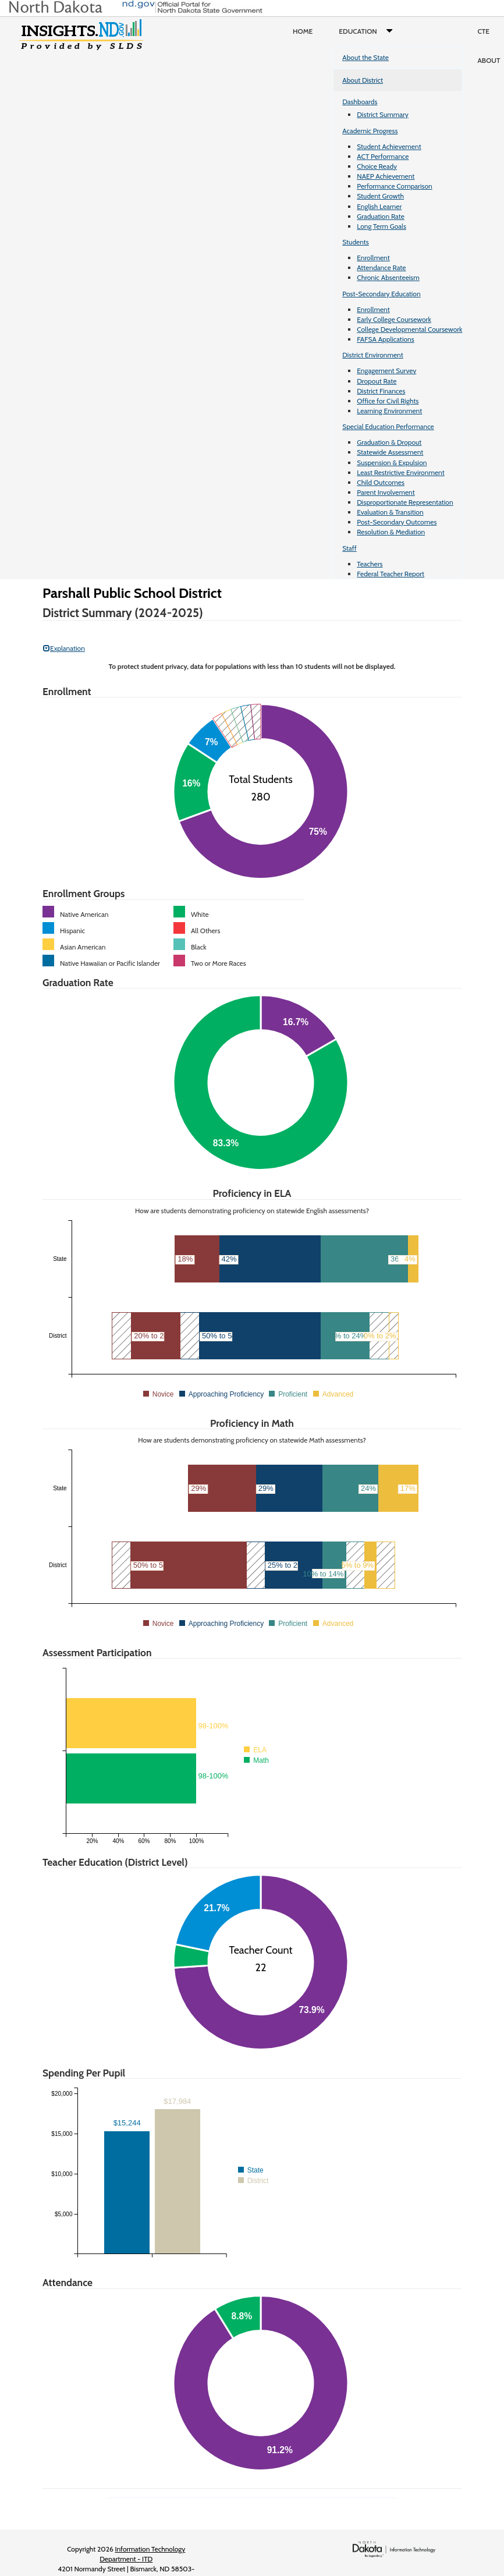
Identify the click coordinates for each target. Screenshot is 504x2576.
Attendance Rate (381, 267)
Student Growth (380, 196)
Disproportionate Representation (405, 502)
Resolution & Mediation (391, 531)
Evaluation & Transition (390, 512)
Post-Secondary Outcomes (396, 522)
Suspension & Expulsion (392, 462)
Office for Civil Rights (387, 400)
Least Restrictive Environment (401, 472)
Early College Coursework (394, 319)
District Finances (381, 391)
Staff (349, 548)
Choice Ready (377, 166)
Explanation (64, 648)
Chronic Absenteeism (388, 277)
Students (355, 242)
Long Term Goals (381, 226)
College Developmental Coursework (409, 329)
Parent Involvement (386, 492)
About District (362, 80)
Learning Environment (389, 410)
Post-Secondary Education (381, 293)
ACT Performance (383, 156)
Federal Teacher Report (390, 573)
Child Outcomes (380, 482)
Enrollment (373, 257)
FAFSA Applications (385, 339)
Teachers (369, 563)
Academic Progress (369, 130)
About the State (365, 57)
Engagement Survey (386, 370)
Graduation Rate (380, 216)
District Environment (372, 354)
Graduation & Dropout (389, 442)
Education (368, 31)
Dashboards (359, 101)
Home (303, 31)
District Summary (383, 114)
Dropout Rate (376, 381)
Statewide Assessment (390, 452)
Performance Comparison (394, 186)
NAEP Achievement (385, 176)
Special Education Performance (388, 426)
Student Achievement (389, 146)
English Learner (379, 206)
